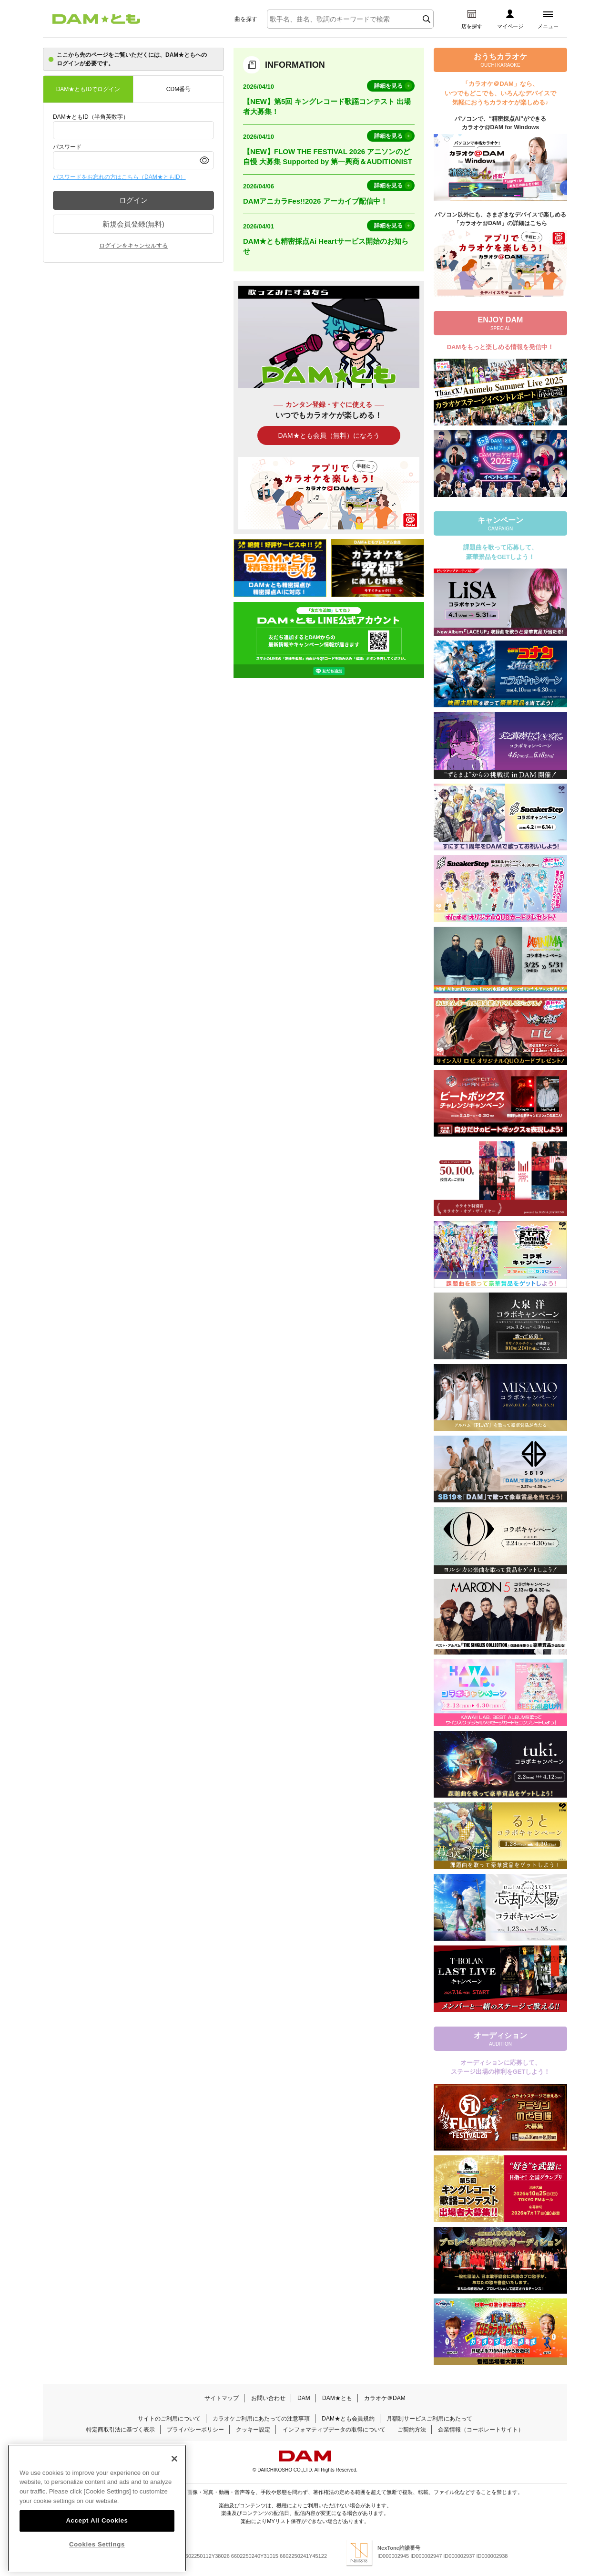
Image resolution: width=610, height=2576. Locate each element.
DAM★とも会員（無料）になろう (328, 435)
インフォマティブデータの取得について (334, 2429)
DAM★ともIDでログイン (88, 89)
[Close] (174, 2482)
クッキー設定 (253, 2429)
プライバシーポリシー (195, 2429)
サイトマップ (221, 2398)
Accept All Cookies (97, 2543)
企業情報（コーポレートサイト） (481, 2429)
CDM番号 (178, 89)
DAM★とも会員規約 (348, 2418)
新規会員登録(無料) (133, 224)
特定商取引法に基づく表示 (120, 2429)
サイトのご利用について (169, 2418)
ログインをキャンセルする (133, 245)
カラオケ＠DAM (385, 2398)
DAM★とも (337, 2398)
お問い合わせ (268, 2398)
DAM (303, 2398)
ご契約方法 (411, 2429)
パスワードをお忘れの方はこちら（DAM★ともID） (119, 177)
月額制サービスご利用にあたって (429, 2418)
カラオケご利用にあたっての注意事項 (261, 2418)
